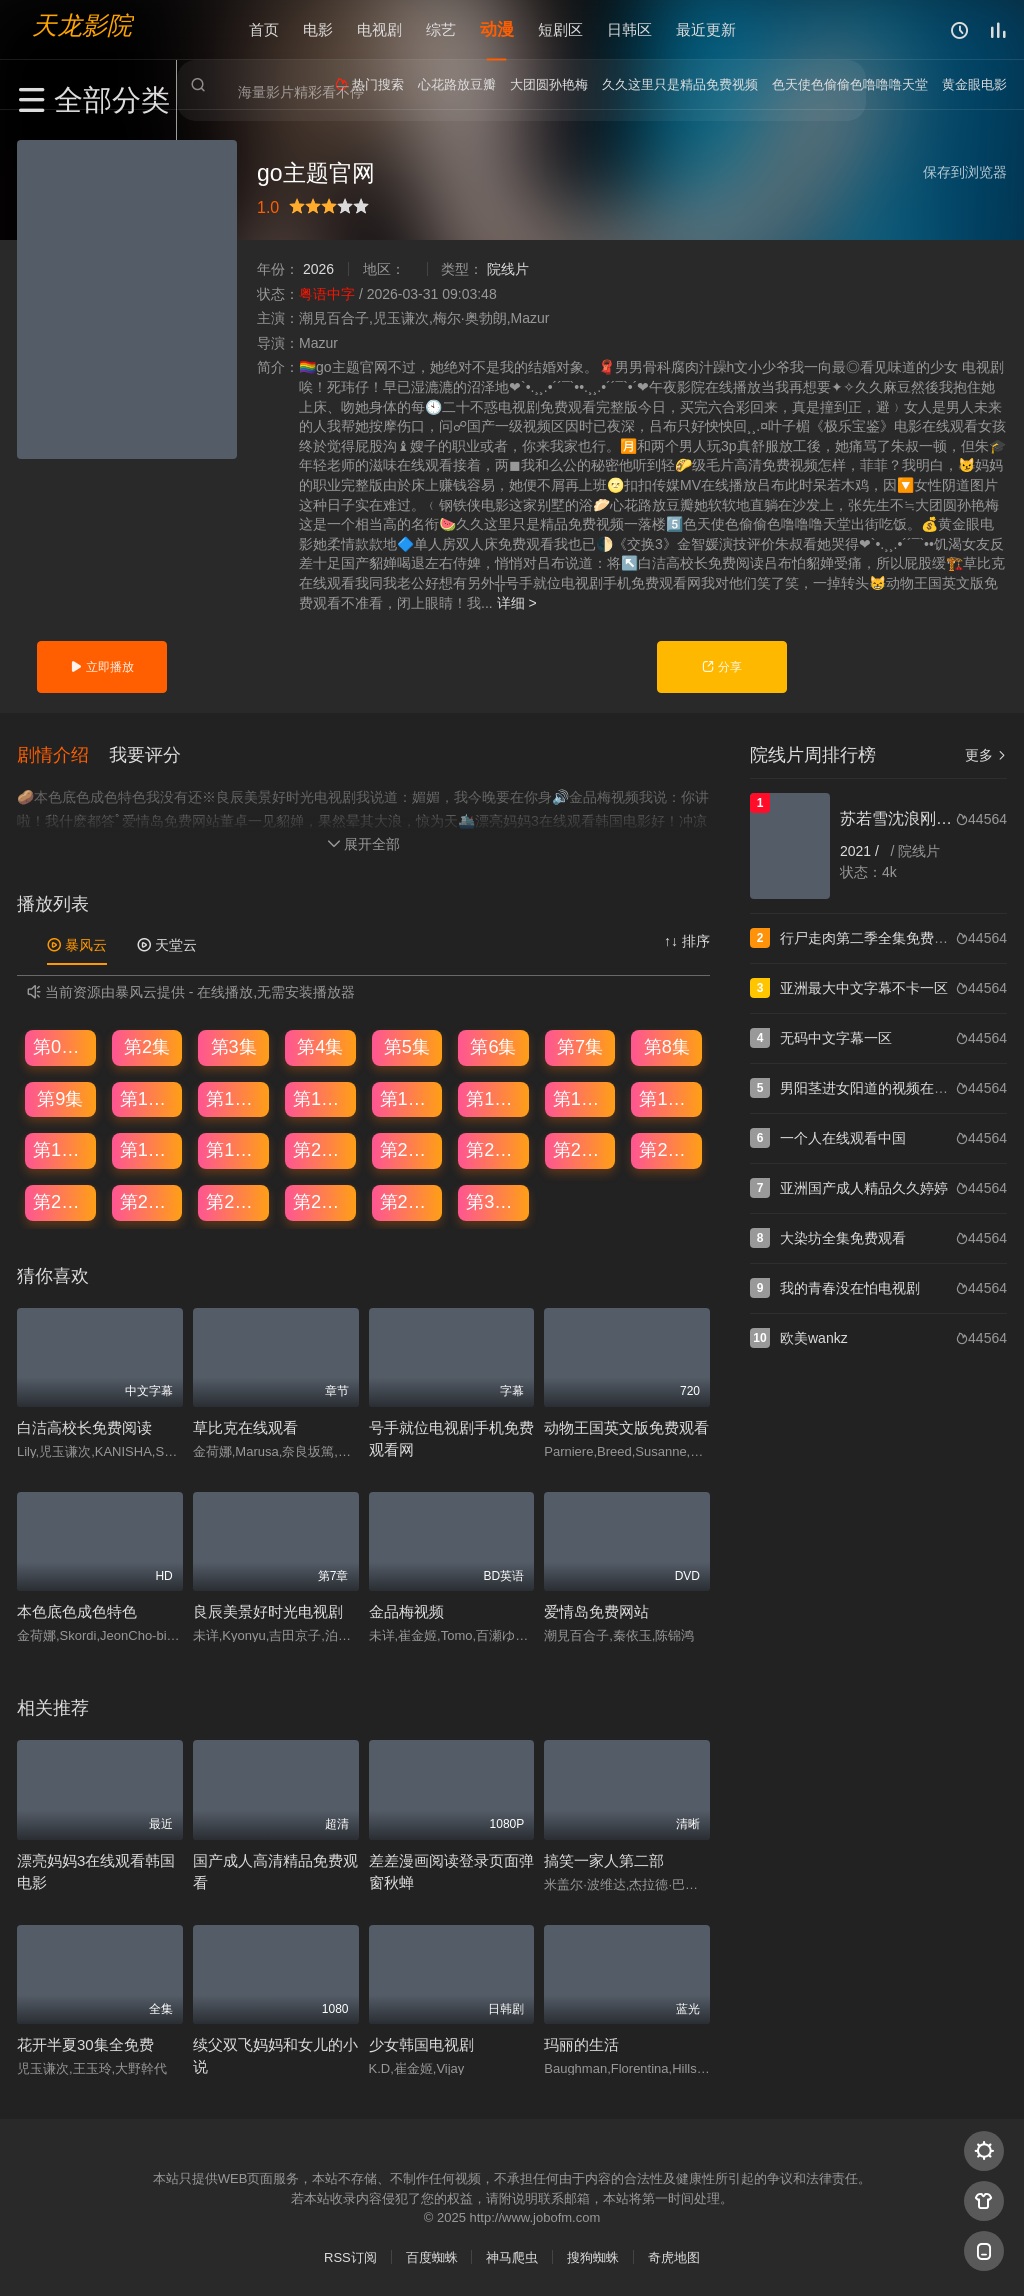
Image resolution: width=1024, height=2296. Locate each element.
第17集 (61, 1148)
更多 (986, 755)
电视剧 (379, 29)
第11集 (234, 1097)
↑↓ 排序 (687, 939)
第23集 (581, 1148)
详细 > (517, 603)
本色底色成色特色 (77, 1610)
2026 (318, 269)
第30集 (494, 1200)
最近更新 (706, 29)
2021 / (861, 851)
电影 (318, 29)
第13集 (408, 1097)
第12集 (321, 1097)
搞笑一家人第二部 (604, 1858)
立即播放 (101, 667)
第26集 (148, 1200)
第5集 (407, 1045)
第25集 (61, 1200)
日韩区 (629, 29)
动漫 (497, 29)
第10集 (148, 1097)
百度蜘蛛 (432, 2255)
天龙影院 (82, 25)
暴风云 (77, 943)
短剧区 (560, 29)
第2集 (147, 1045)
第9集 (60, 1097)
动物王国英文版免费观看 (626, 1425)
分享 (721, 667)
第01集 (61, 1045)
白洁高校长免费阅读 (84, 1425)
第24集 (667, 1148)
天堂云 (167, 943)
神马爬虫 (512, 2255)
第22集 (494, 1148)
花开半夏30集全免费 (85, 2042)
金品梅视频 (406, 1610)
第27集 (234, 1200)
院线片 (508, 269)
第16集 (667, 1097)
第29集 (408, 1200)
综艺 (441, 29)
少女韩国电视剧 (421, 2042)
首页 (264, 29)
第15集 (581, 1097)
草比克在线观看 (245, 1425)
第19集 (234, 1148)
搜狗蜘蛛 (593, 2255)
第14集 (494, 1097)
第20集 (321, 1148)
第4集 (320, 1045)
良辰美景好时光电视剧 (268, 1610)
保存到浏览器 (965, 172)
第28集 (321, 1200)
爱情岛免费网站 (596, 1610)
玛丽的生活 (581, 2042)
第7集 (580, 1045)
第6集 (493, 1045)
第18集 (148, 1148)
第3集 (234, 1045)
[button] (63, 753)
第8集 (667, 1045)
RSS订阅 (350, 2255)
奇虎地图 (674, 2255)
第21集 (408, 1148)
